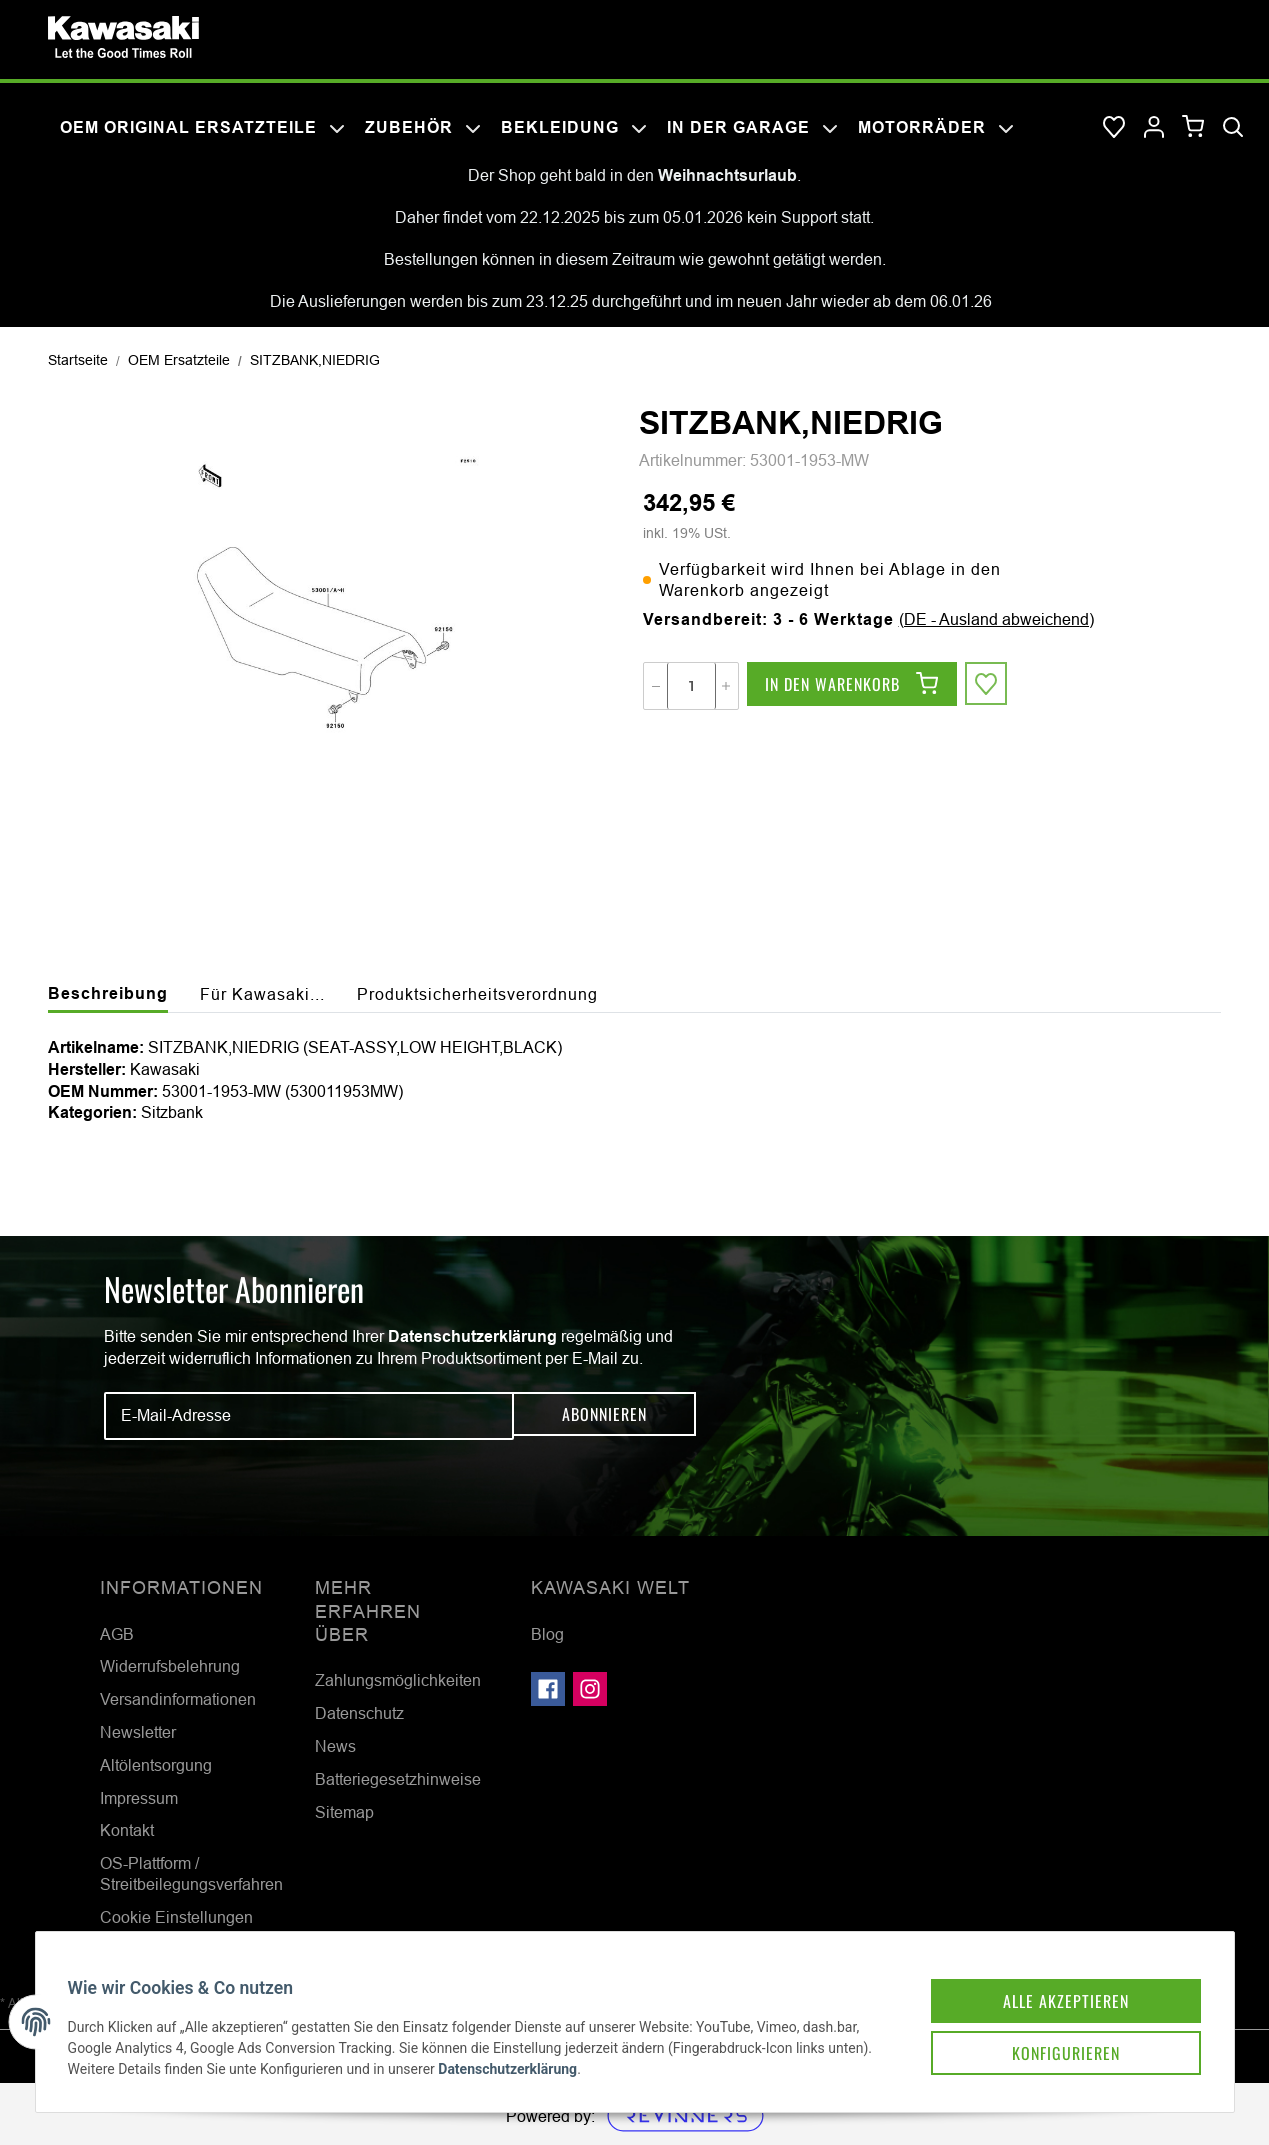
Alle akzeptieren (1039, 1971)
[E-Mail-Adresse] (309, 1416)
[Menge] (691, 686)
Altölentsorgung (156, 1765)
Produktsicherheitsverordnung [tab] (477, 994)
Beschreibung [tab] (108, 993)
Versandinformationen (178, 1699)
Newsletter (138, 1732)
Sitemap (344, 1812)
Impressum (139, 1798)
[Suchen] (1233, 128)
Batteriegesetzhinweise (398, 1779)
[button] (1154, 128)
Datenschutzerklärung (472, 1336)
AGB (117, 1634)
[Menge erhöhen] (726, 686)
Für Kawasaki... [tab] (262, 994)
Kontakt (127, 1830)
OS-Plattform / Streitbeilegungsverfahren (191, 1873)
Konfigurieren (1039, 2027)
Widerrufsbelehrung (170, 1666)
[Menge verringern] (656, 686)
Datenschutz (359, 1713)
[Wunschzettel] (1114, 128)
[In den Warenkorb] (852, 686)
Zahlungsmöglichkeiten (398, 1680)
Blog (547, 1634)
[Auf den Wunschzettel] (989, 686)
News (335, 1746)
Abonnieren (604, 1416)
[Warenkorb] (1193, 127)
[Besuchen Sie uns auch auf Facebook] (548, 1689)
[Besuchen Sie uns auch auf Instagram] (590, 1689)
